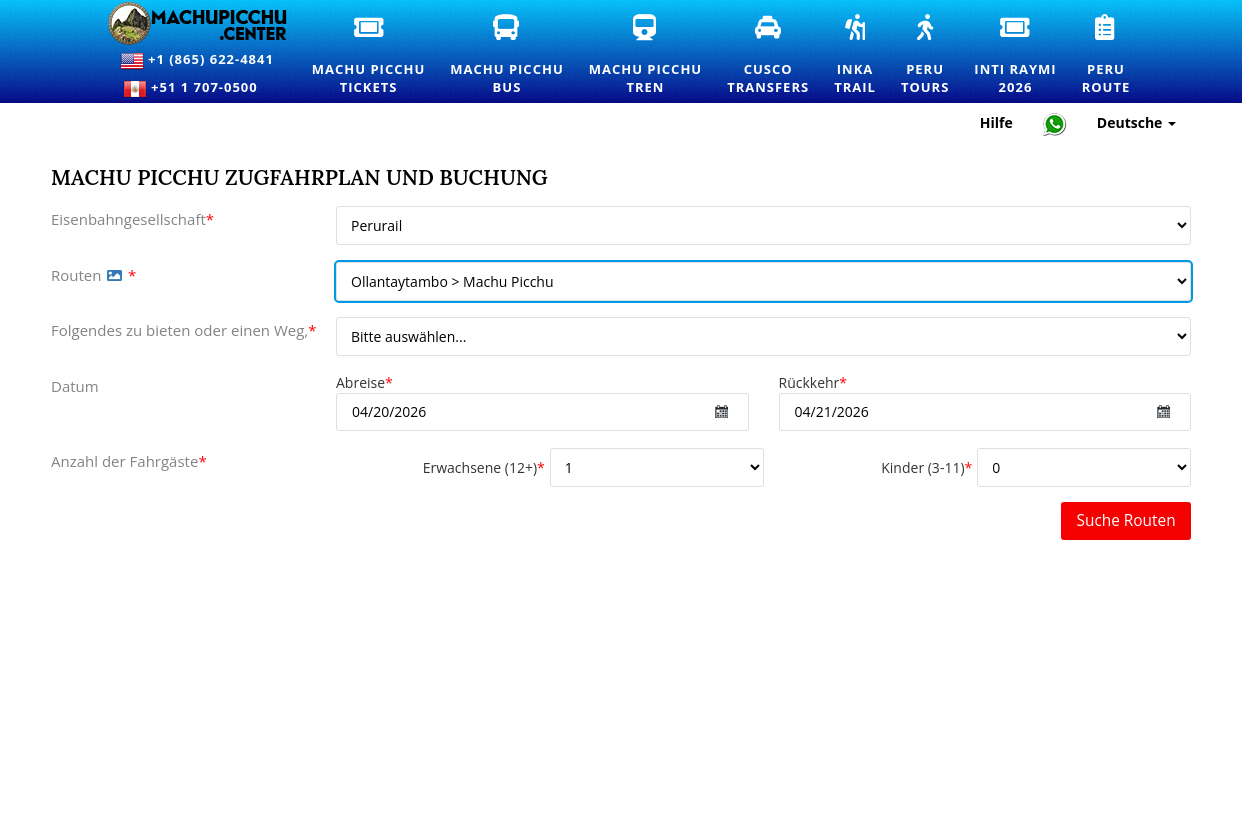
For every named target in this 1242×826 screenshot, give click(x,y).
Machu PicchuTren (653, 56)
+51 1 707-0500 (197, 89)
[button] (114, 275)
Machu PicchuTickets (376, 56)
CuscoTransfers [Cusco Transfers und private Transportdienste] (775, 56)
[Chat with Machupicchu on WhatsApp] (1055, 123)
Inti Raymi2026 (1022, 56)
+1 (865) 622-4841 (197, 61)
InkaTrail (862, 56)
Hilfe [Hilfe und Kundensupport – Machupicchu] (996, 122)
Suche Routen (1126, 520)
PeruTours (932, 56)
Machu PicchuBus (514, 56)
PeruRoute (1114, 56)
